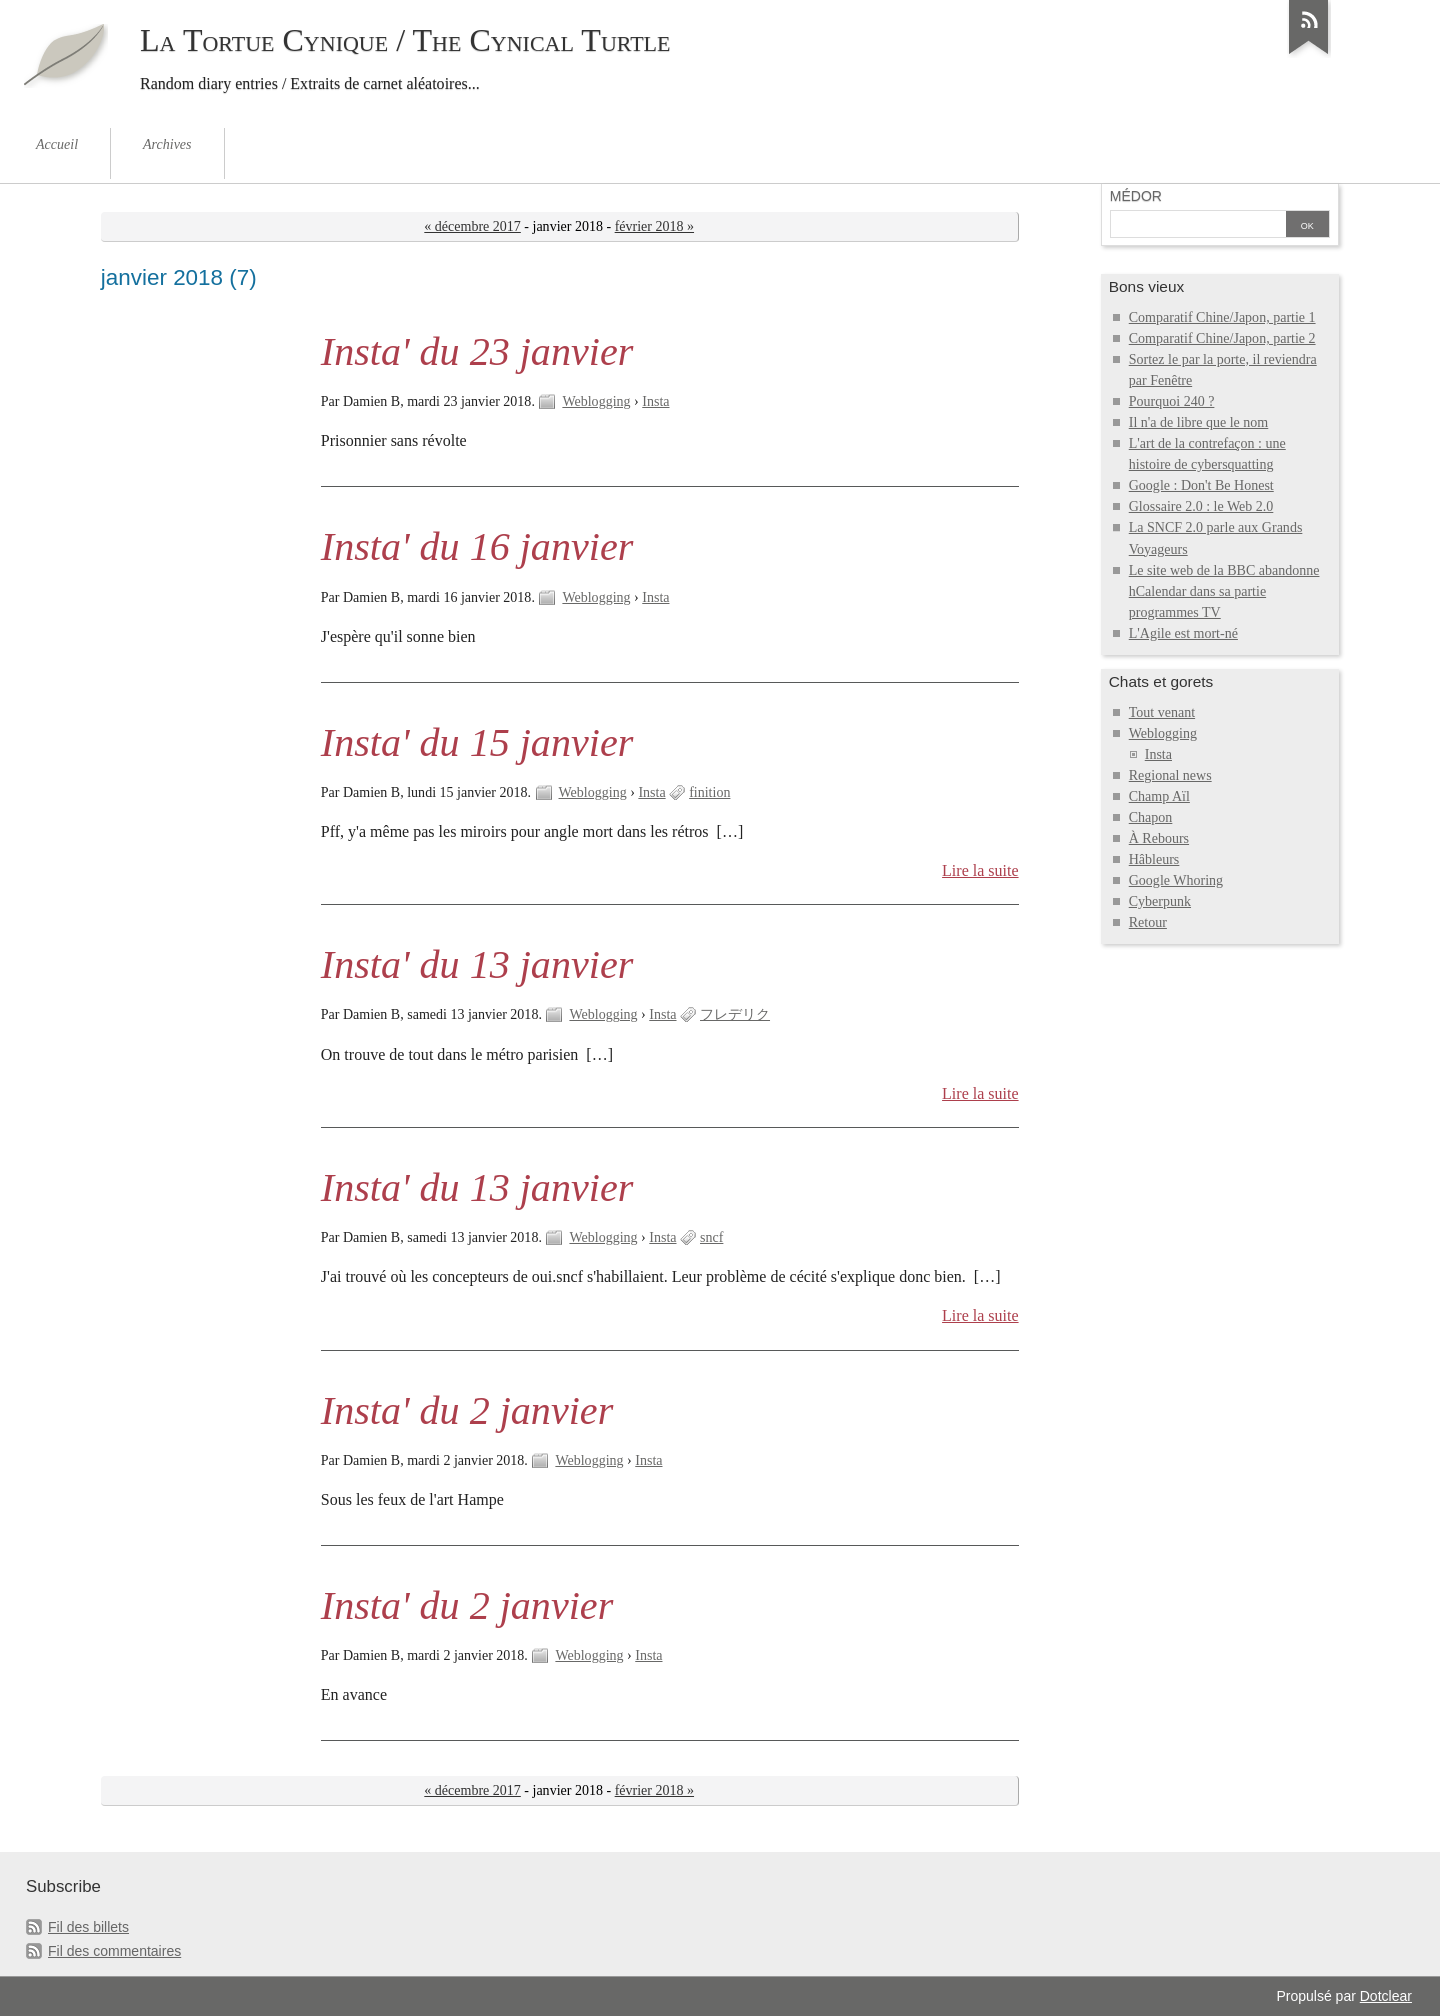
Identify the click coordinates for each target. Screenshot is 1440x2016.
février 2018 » (654, 226)
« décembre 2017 (472, 226)
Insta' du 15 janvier (477, 742)
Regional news (1170, 775)
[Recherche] (1198, 226)
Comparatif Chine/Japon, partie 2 (1222, 338)
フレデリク (735, 1014)
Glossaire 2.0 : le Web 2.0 (1201, 506)
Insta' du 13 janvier (477, 964)
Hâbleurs (1154, 859)
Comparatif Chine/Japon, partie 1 (1222, 317)
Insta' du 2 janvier (467, 1410)
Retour (1148, 922)
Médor (1136, 196)
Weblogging (596, 401)
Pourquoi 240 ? (1172, 401)
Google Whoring (1176, 880)
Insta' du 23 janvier (477, 351)
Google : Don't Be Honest (1201, 485)
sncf (711, 1237)
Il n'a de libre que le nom (1199, 422)
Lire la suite (980, 870)
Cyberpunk (1160, 901)
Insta (655, 401)
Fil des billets (88, 1927)
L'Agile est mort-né (1183, 633)
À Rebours (1159, 838)
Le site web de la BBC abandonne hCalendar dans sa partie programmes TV (1224, 591)
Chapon (1151, 817)
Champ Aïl (1159, 796)
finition (709, 792)
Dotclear (1386, 1996)
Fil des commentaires (114, 1951)
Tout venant (1162, 712)
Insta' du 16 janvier (477, 546)
